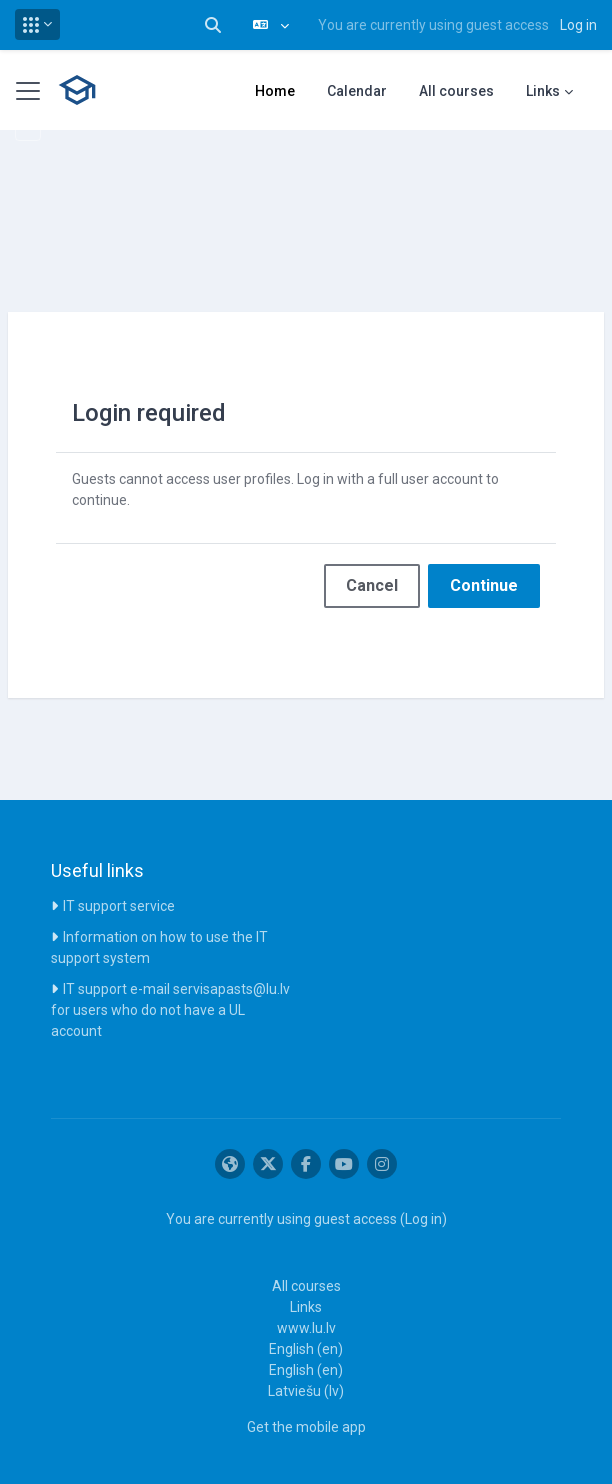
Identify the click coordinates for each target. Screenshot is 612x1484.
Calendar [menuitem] (357, 91)
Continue (484, 585)
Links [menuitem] (543, 91)
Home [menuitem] (275, 91)
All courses (306, 1286)
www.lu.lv (306, 1328)
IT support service (119, 906)
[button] (37, 24)
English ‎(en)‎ (306, 1349)
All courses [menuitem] (456, 91)
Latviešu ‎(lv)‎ (306, 1391)
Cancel (372, 585)
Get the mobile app (306, 1427)
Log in (578, 25)
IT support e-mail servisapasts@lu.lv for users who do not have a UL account (170, 1010)
